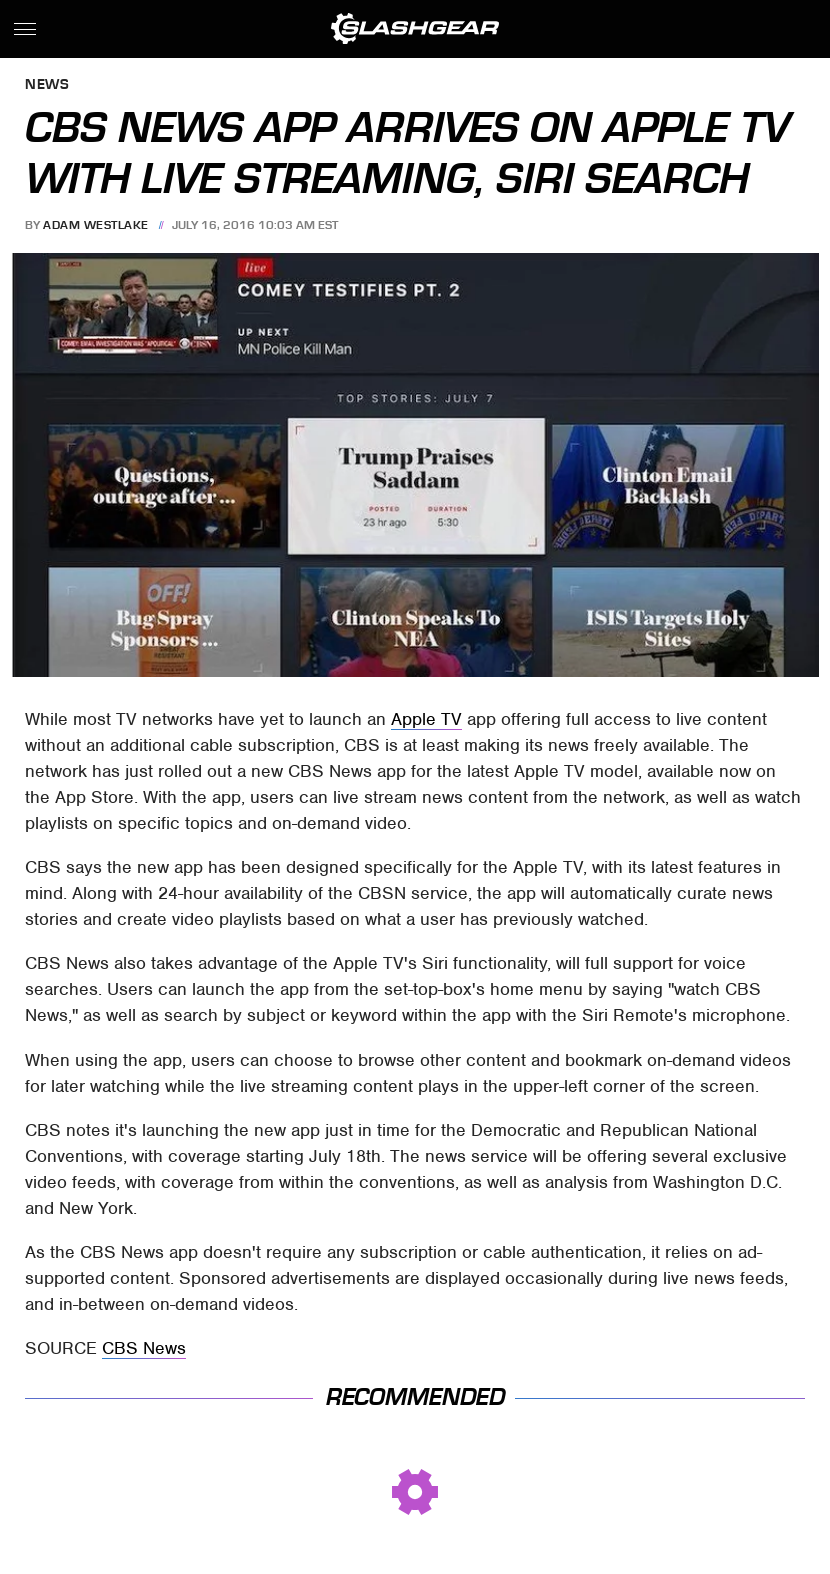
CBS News (144, 1348)
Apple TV (426, 719)
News (47, 85)
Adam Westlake (96, 225)
